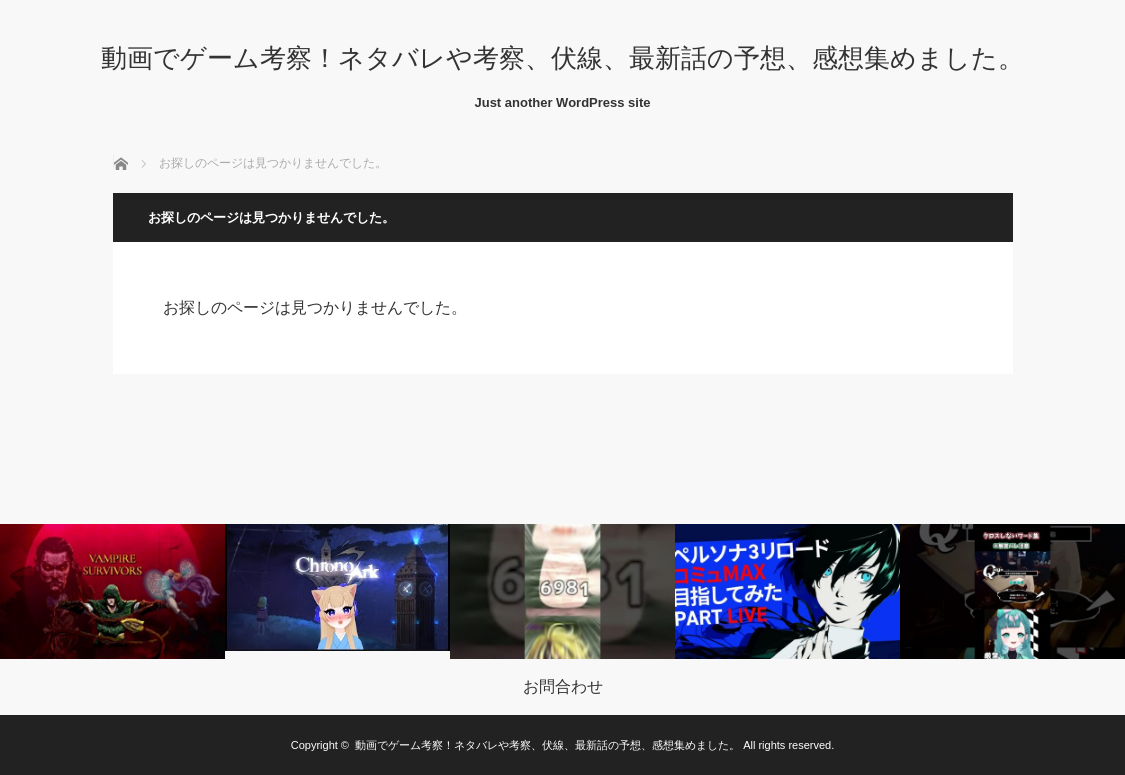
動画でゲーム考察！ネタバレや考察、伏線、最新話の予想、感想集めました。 (562, 58)
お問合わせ (563, 687)
